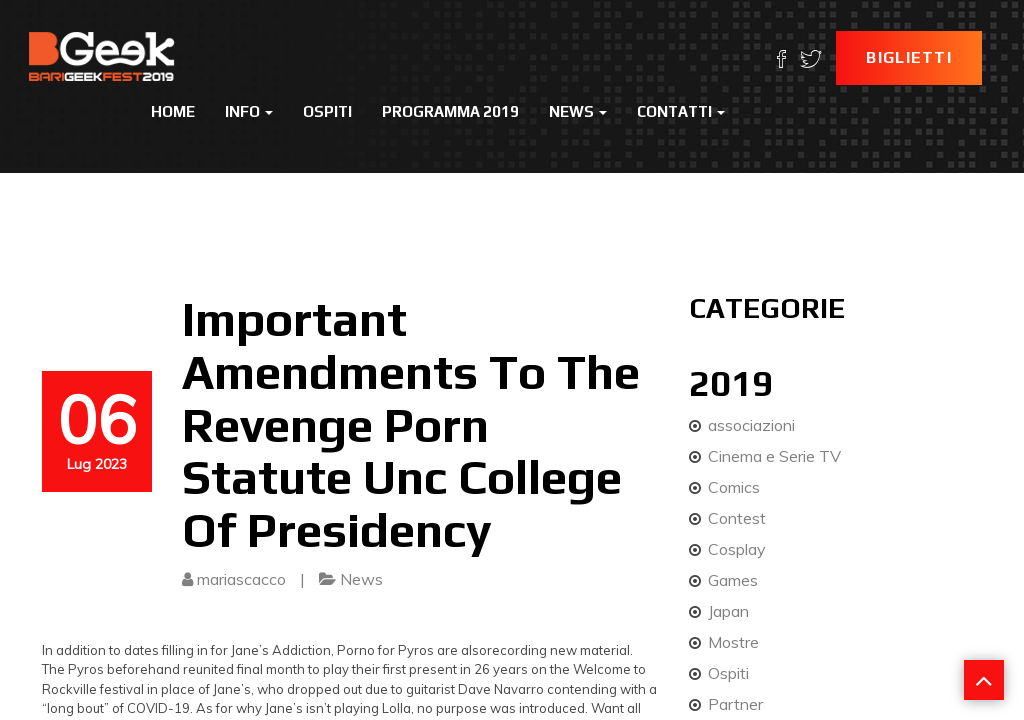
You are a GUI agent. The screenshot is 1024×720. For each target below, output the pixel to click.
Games (733, 580)
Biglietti (909, 57)
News (578, 111)
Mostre (733, 642)
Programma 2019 (450, 111)
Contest (737, 518)
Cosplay (737, 549)
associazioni (751, 425)
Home (173, 111)
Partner (735, 704)
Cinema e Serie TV (774, 456)
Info (249, 111)
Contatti (681, 111)
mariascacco (241, 579)
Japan (728, 611)
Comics (734, 487)
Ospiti (327, 111)
